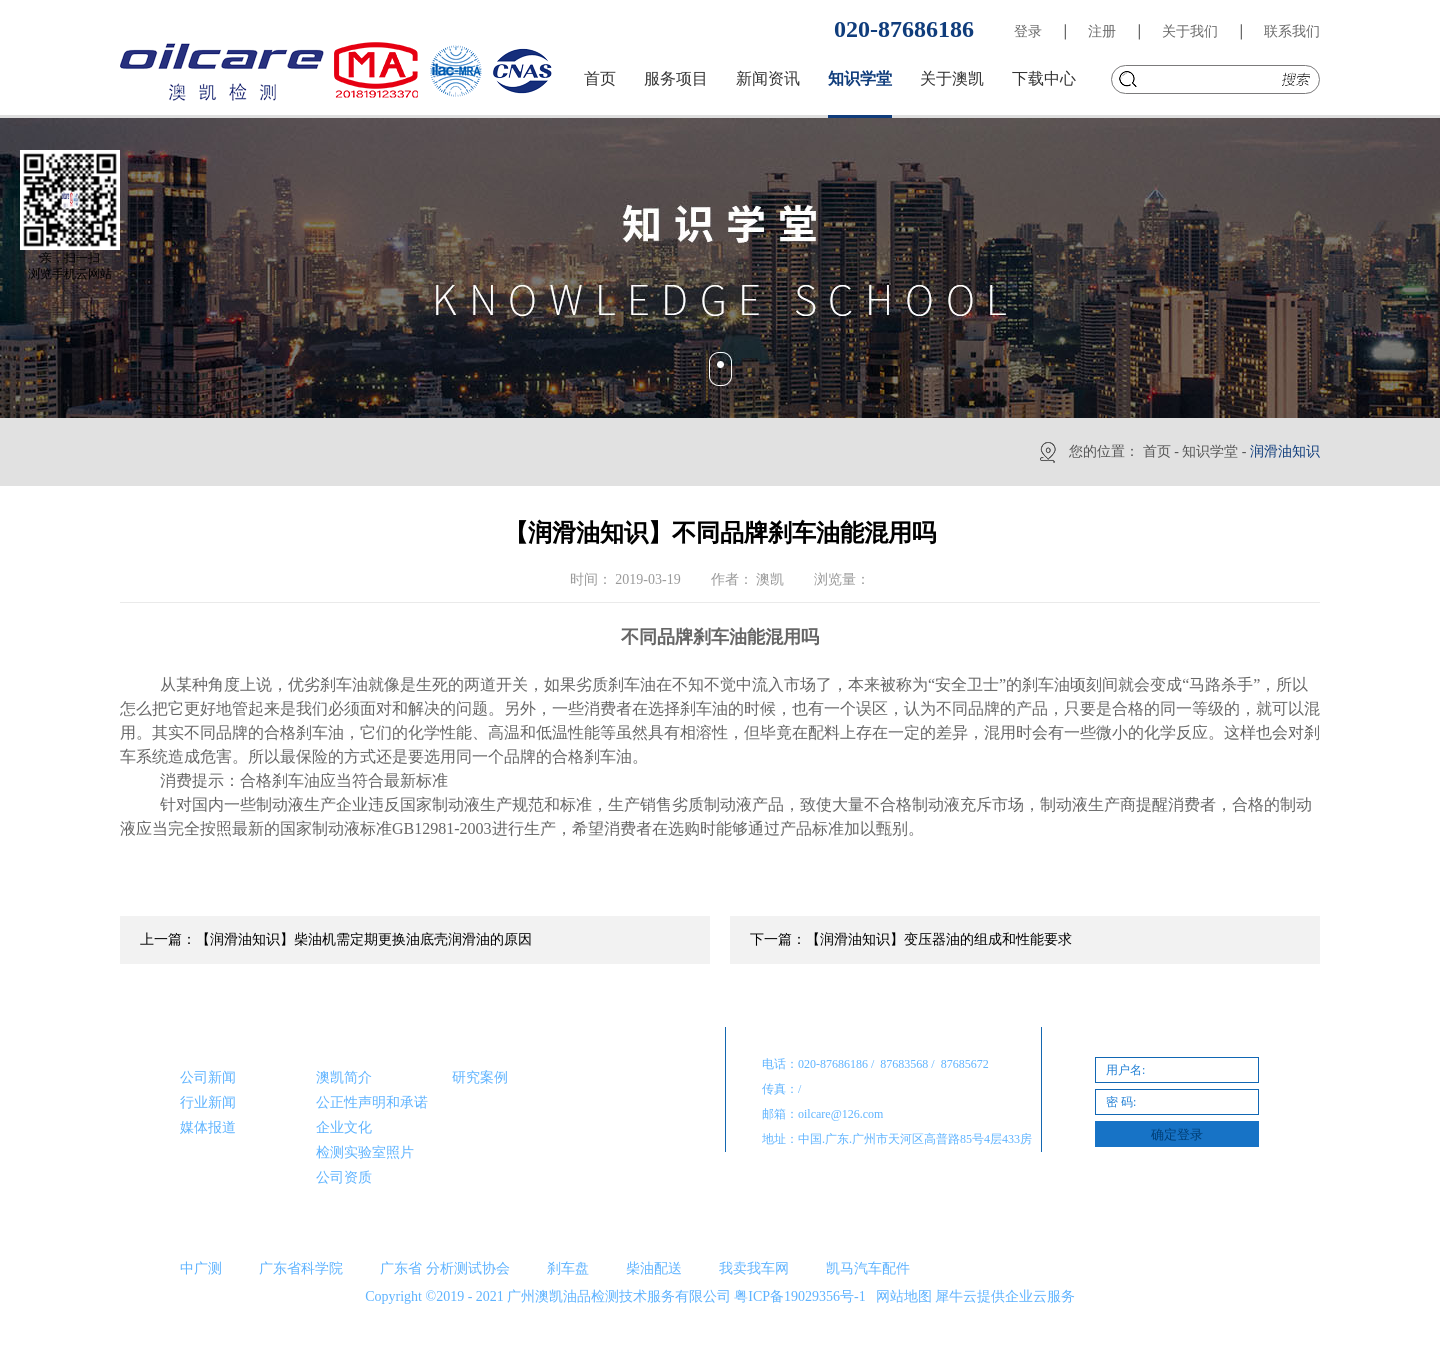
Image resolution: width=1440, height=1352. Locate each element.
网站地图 (900, 1296)
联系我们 (1292, 31)
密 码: (1121, 1102)
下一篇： (911, 939)
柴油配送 (654, 1268)
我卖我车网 (754, 1268)
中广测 (201, 1268)
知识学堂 (1210, 451)
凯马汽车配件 (868, 1268)
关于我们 (1190, 31)
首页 (600, 78)
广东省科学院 (301, 1268)
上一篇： (336, 939)
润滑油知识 (1285, 451)
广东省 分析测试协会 (445, 1268)
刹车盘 (568, 1268)
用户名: (1125, 1070)
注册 (1102, 31)
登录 (1028, 31)
